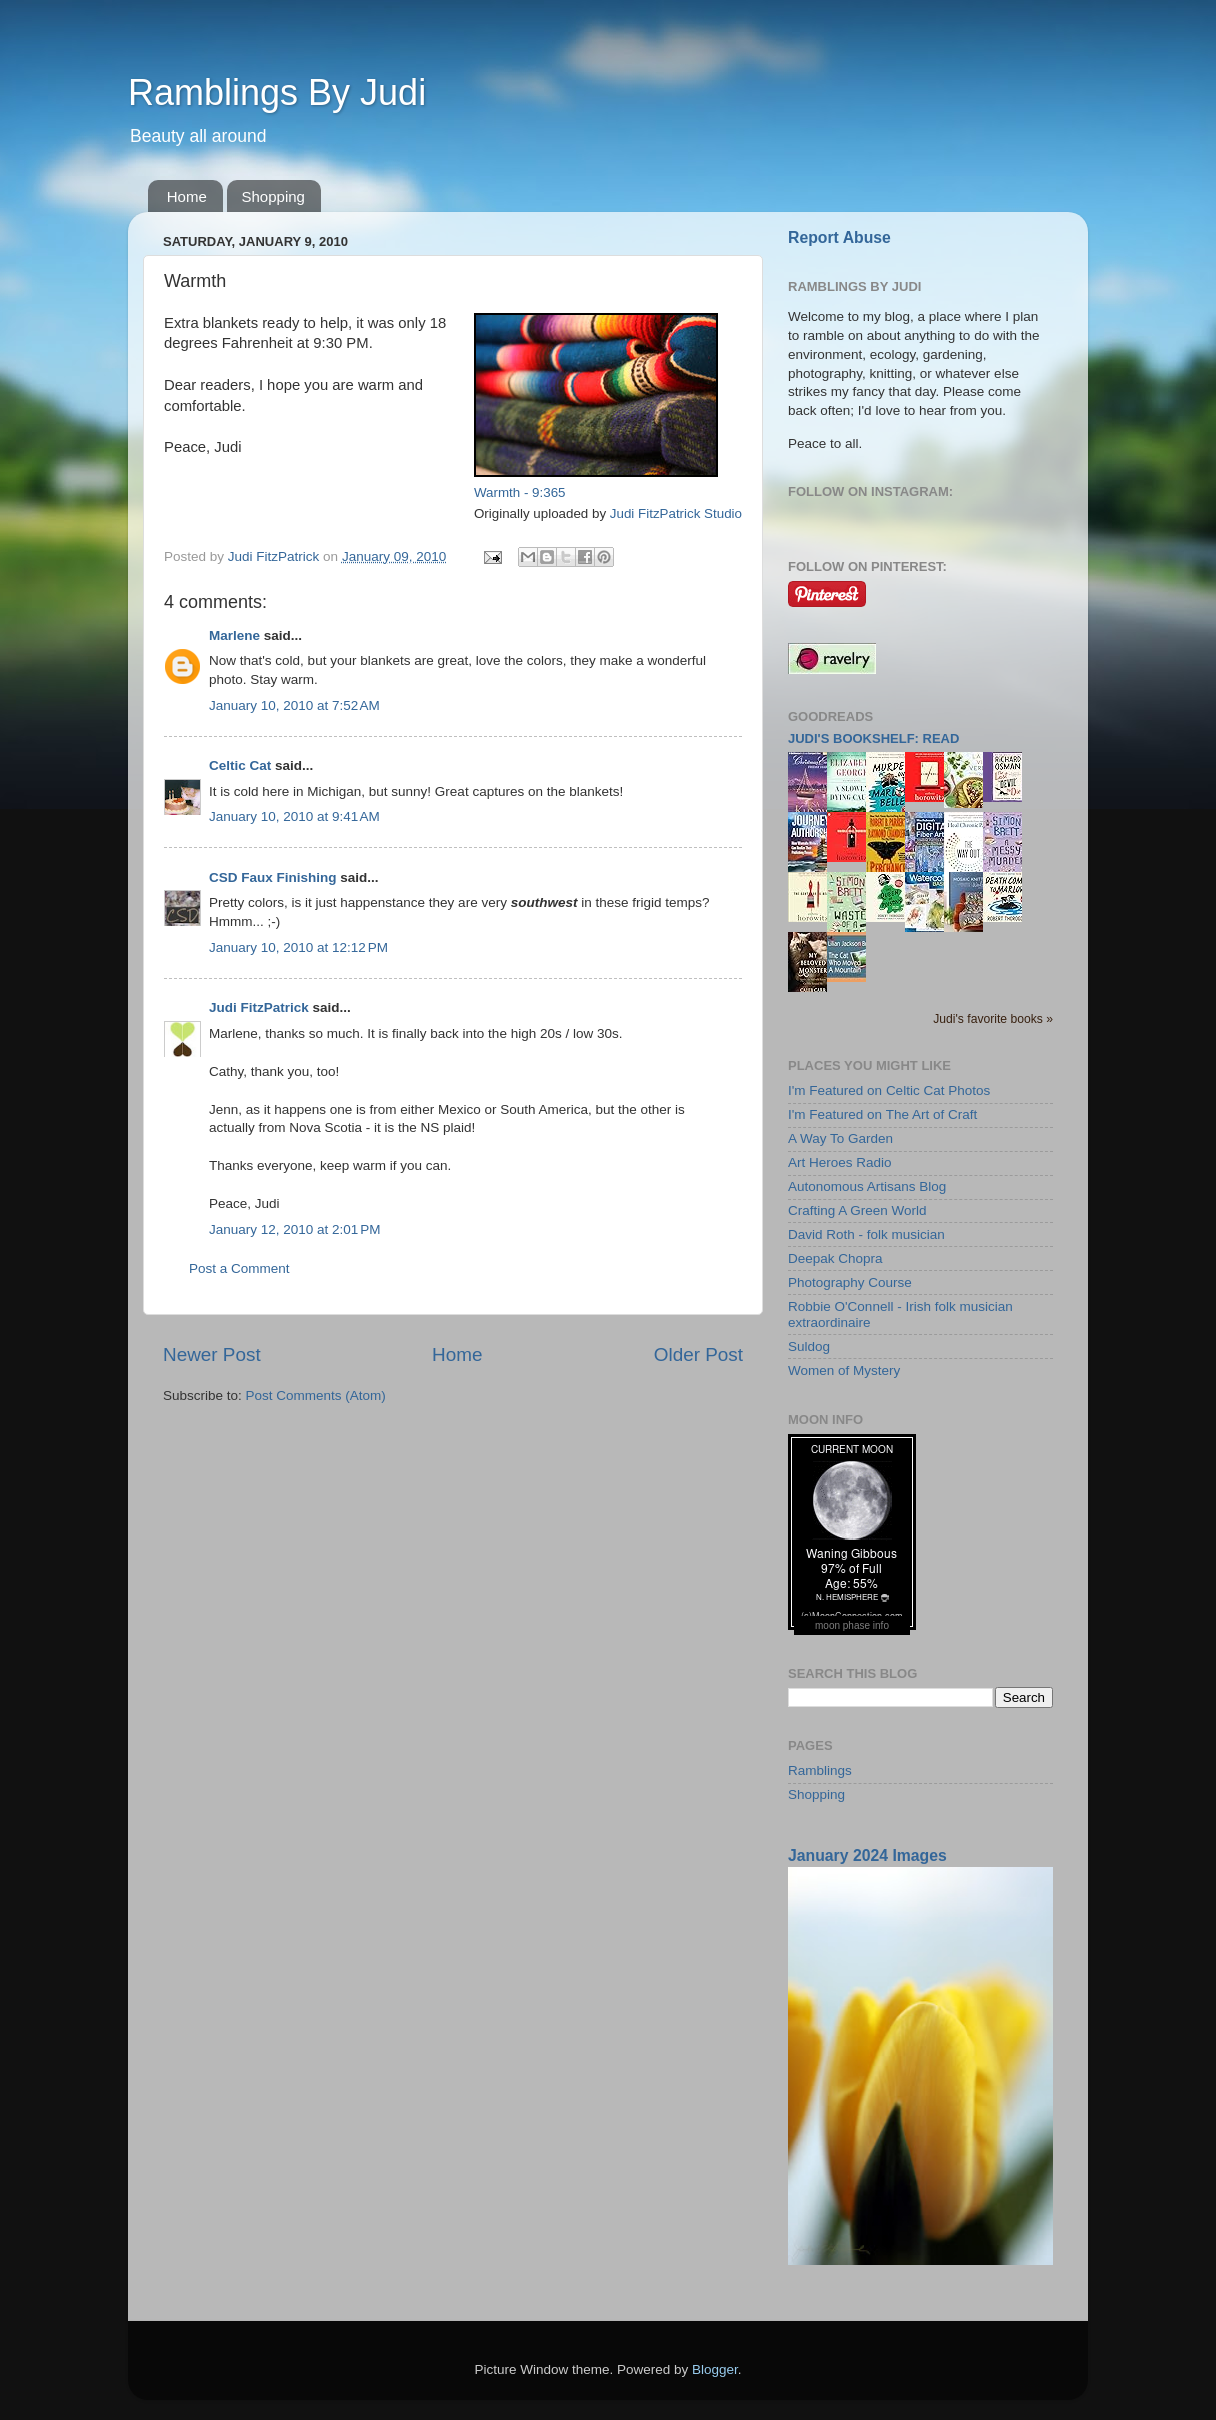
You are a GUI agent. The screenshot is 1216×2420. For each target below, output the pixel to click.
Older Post (698, 1354)
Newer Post (212, 1354)
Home (187, 196)
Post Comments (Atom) (316, 1395)
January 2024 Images (867, 1855)
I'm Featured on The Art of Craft (882, 1114)
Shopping (273, 196)
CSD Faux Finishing (273, 877)
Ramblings (820, 1770)
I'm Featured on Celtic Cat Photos (889, 1090)
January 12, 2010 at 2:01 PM (295, 1229)
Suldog (809, 1346)
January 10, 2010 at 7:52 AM (294, 705)
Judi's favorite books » (993, 1019)
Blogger (715, 2369)
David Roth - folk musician (866, 1234)
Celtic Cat (240, 765)
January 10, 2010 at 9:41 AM (294, 816)
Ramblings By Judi (277, 92)
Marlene (234, 635)
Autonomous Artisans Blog (867, 1186)
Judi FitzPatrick (259, 1007)
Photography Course (850, 1282)
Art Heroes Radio (840, 1162)
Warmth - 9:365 (520, 492)
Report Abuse (839, 237)
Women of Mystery (844, 1370)
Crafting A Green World (857, 1210)
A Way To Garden (840, 1138)
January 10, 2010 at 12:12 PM (298, 947)
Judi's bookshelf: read (873, 738)
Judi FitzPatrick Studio (676, 513)
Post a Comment (239, 1268)
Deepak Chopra (835, 1258)
